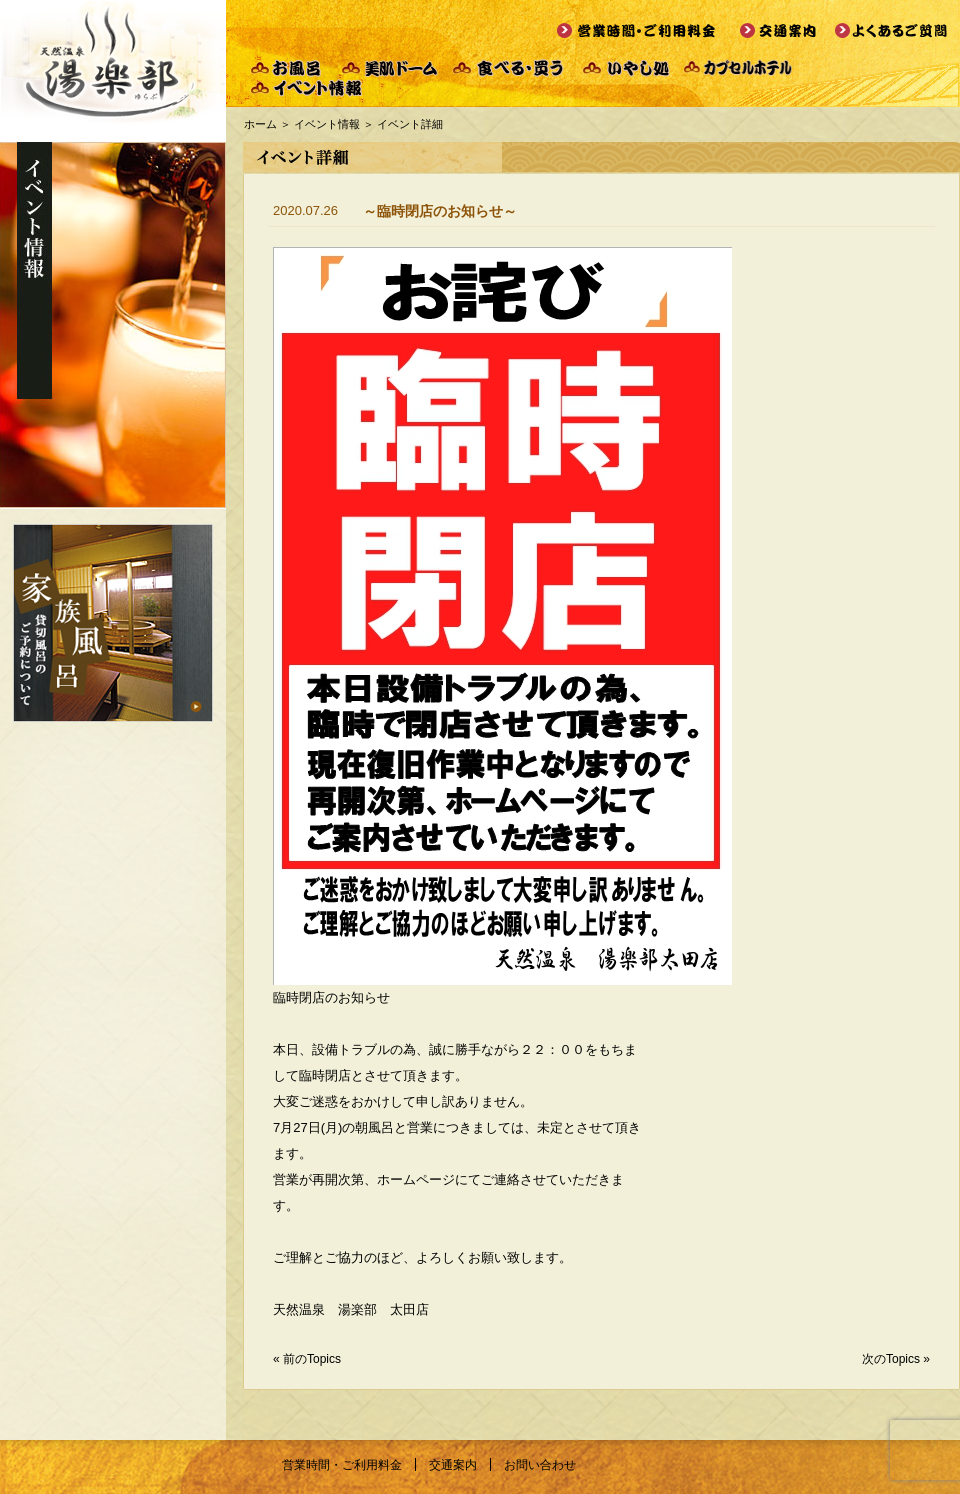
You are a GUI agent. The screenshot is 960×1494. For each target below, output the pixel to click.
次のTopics (891, 1359)
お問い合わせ (540, 1465)
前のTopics (312, 1359)
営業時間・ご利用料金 (342, 1465)
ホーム (260, 124)
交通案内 (453, 1465)
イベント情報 (327, 124)
